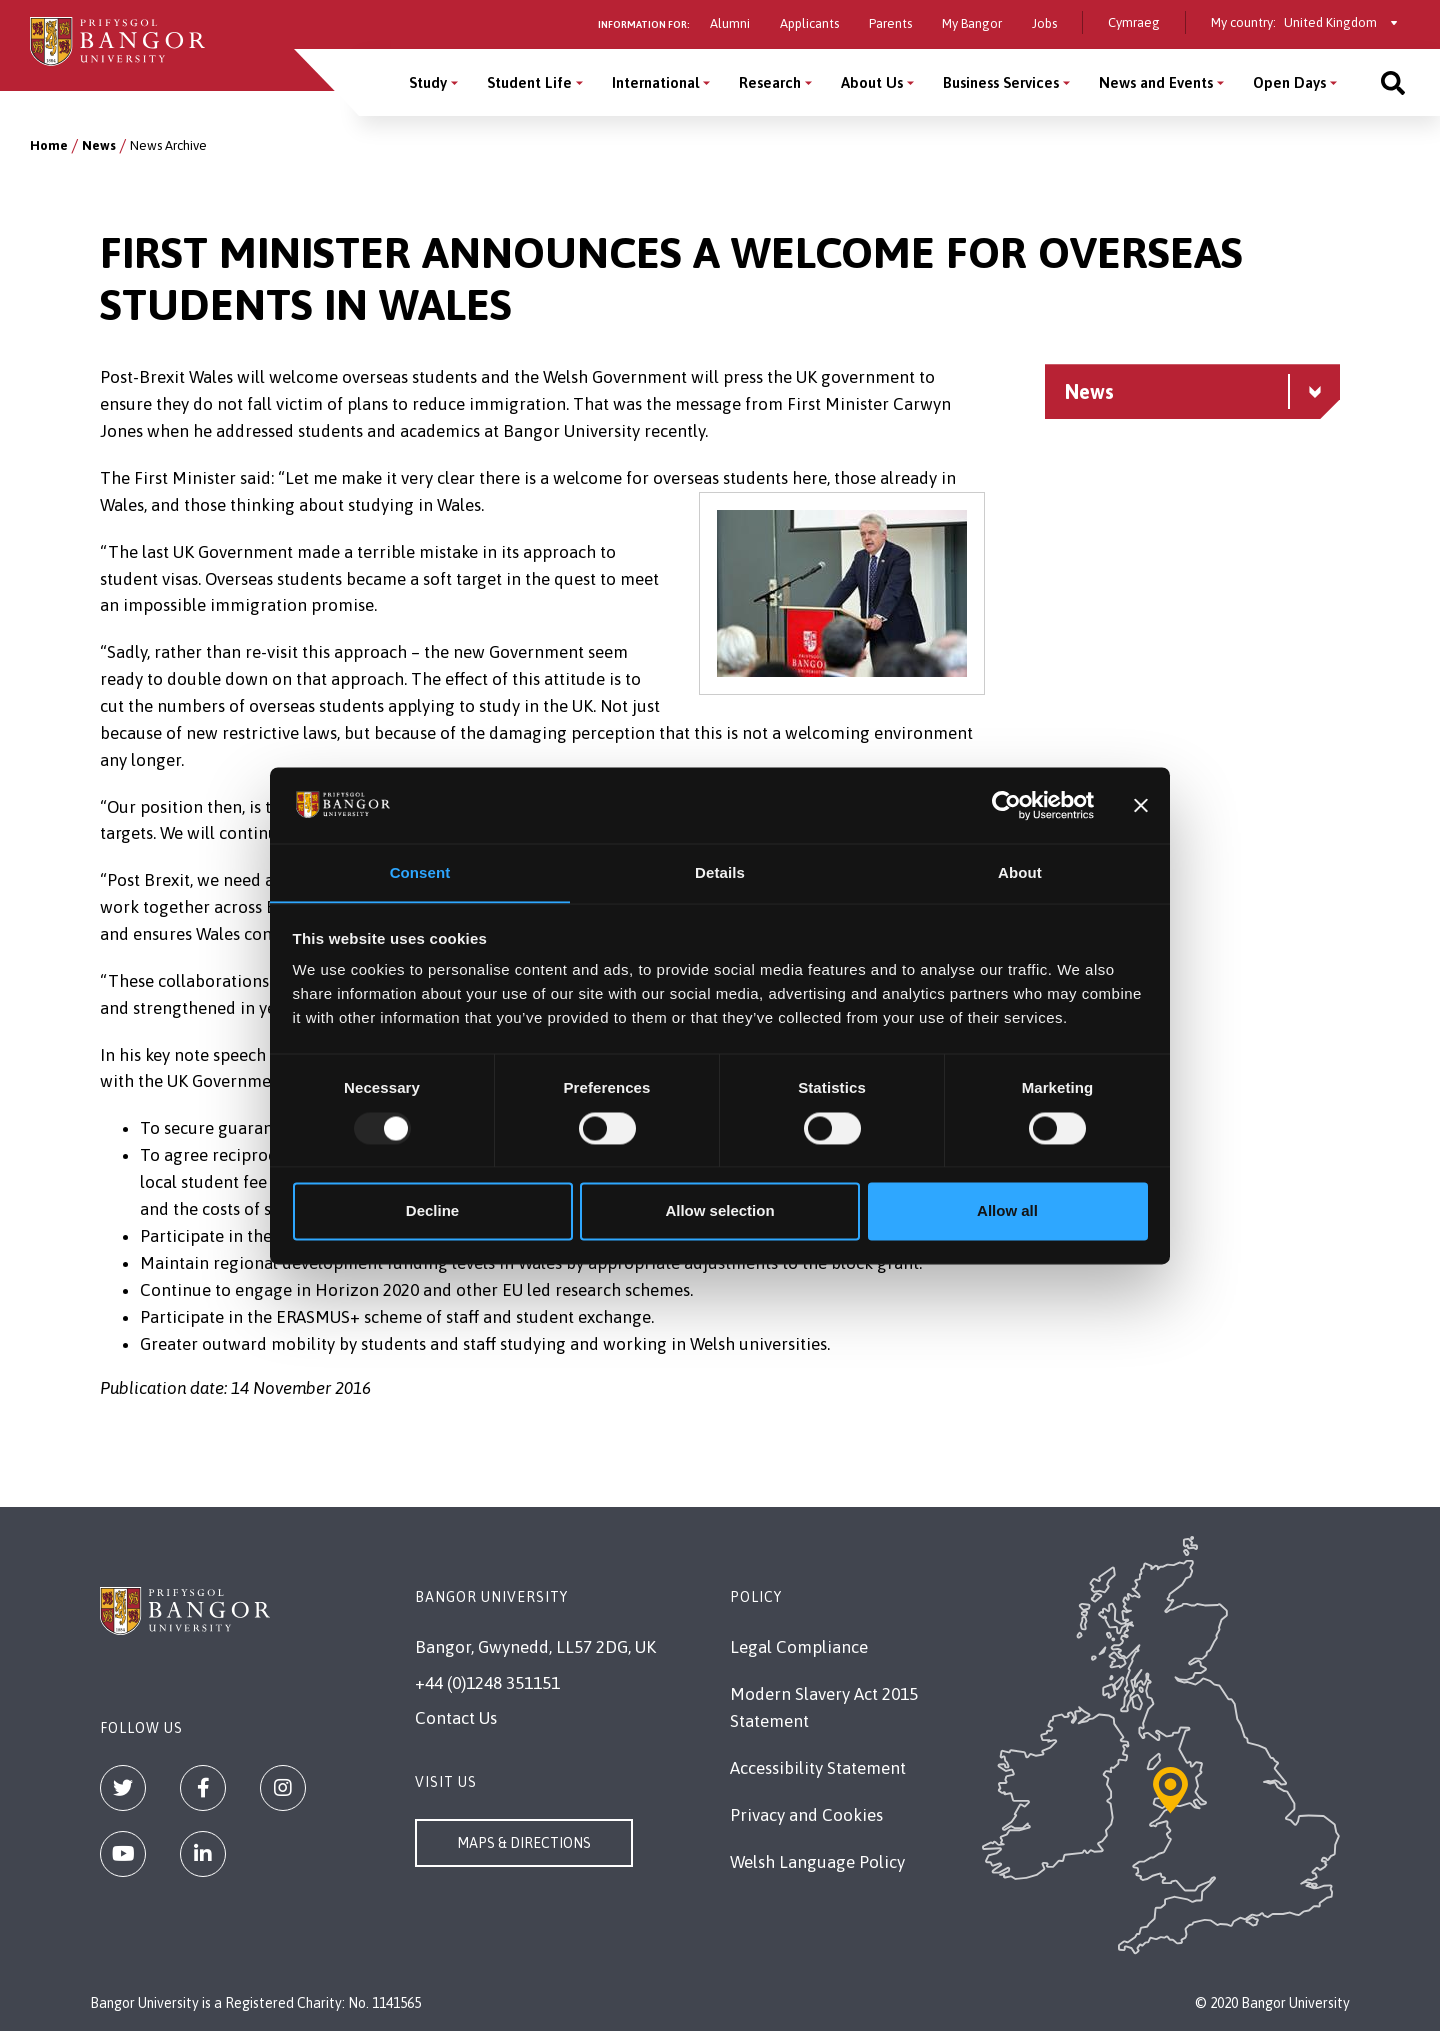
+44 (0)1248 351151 (487, 1683)
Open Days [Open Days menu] (1289, 82)
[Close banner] (1141, 805)
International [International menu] (655, 82)
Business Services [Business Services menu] (1001, 82)
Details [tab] (720, 872)
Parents (890, 23)
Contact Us (456, 1718)
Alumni (730, 23)
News (99, 145)
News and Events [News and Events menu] (1156, 82)
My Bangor (972, 23)
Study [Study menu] (428, 82)
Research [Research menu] (770, 82)
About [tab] (1020, 872)
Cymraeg (1134, 22)
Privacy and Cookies (806, 1815)
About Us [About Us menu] (872, 82)
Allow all (1007, 1211)
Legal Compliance (799, 1647)
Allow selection (719, 1211)
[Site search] (1393, 82)
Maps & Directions (524, 1843)
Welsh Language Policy (817, 1862)
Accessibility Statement (818, 1768)
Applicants (809, 23)
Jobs (1044, 23)
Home (49, 145)
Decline (432, 1211)
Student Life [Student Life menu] (529, 82)
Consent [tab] (420, 872)
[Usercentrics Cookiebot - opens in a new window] (1006, 805)
